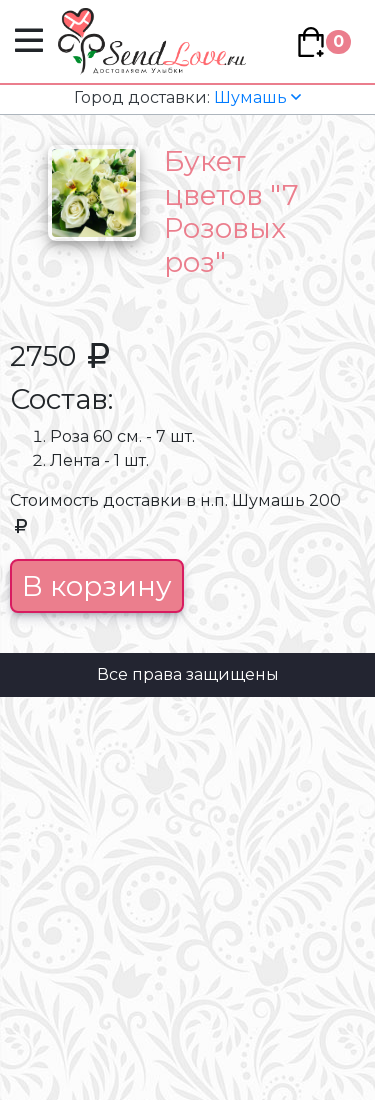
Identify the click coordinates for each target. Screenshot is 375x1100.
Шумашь (187, 97)
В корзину (97, 586)
